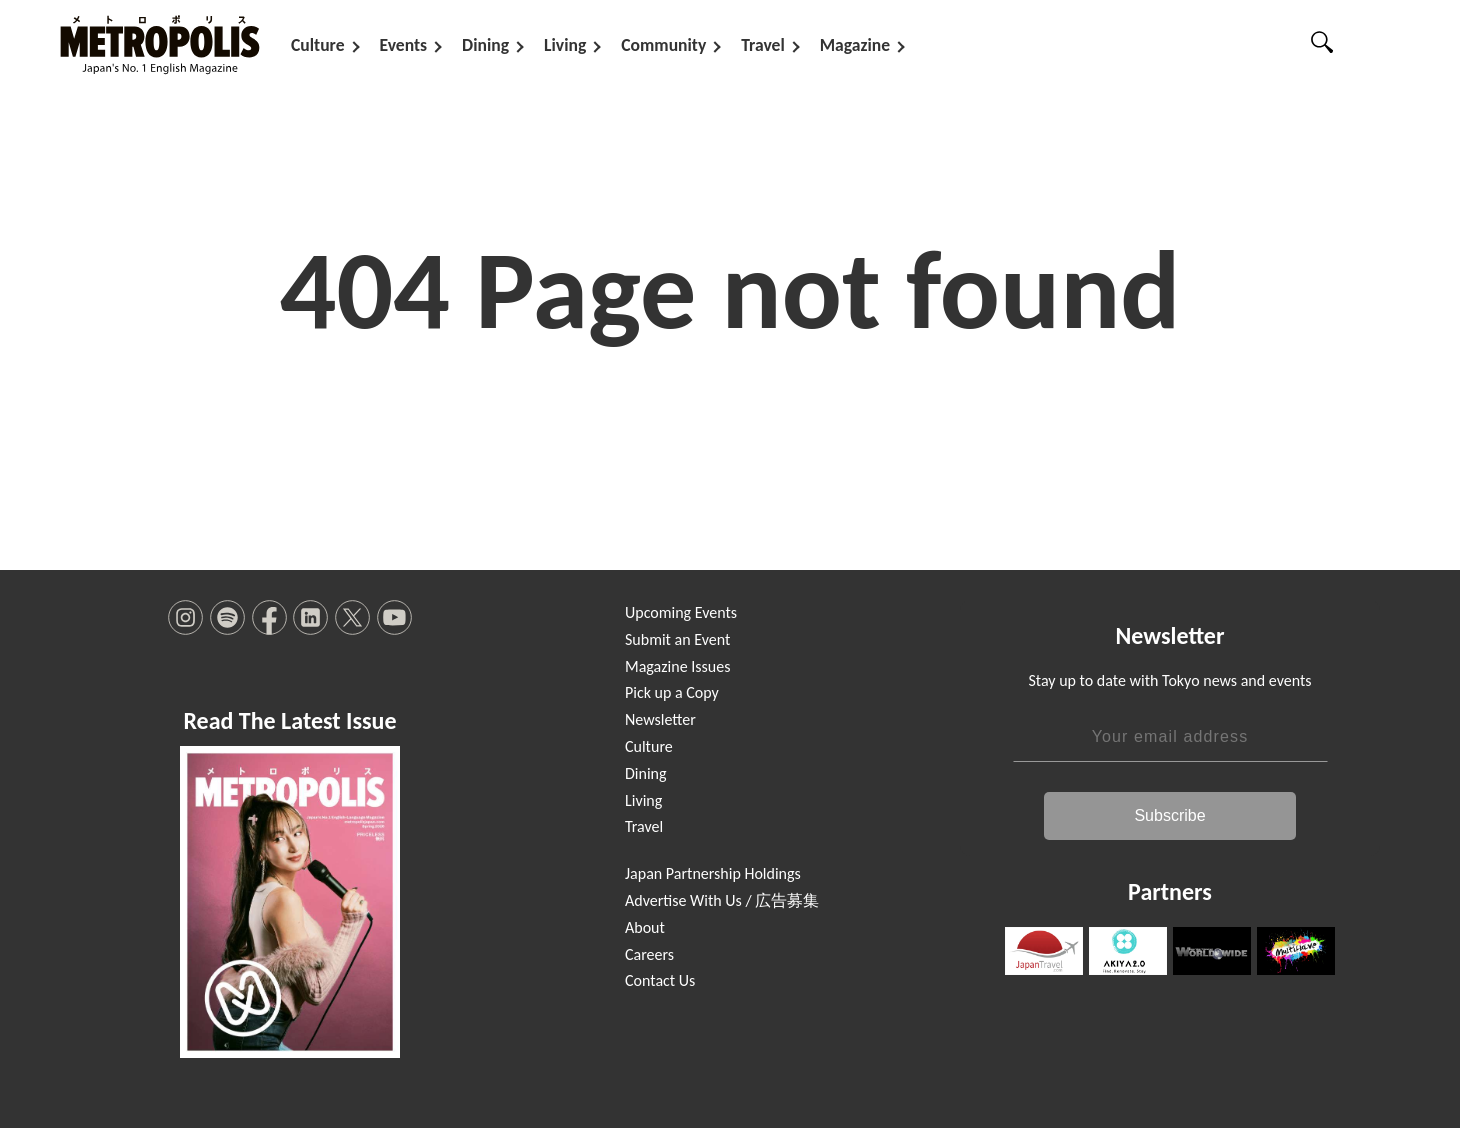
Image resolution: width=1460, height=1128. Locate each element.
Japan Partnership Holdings (713, 873)
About (645, 927)
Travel (762, 45)
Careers (649, 954)
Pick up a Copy (672, 692)
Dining (485, 45)
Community (663, 45)
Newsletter (660, 719)
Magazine (855, 45)
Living (565, 45)
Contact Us (660, 980)
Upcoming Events (681, 612)
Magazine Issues (677, 666)
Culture (318, 45)
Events (404, 45)
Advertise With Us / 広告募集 (722, 900)
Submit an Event (677, 639)
